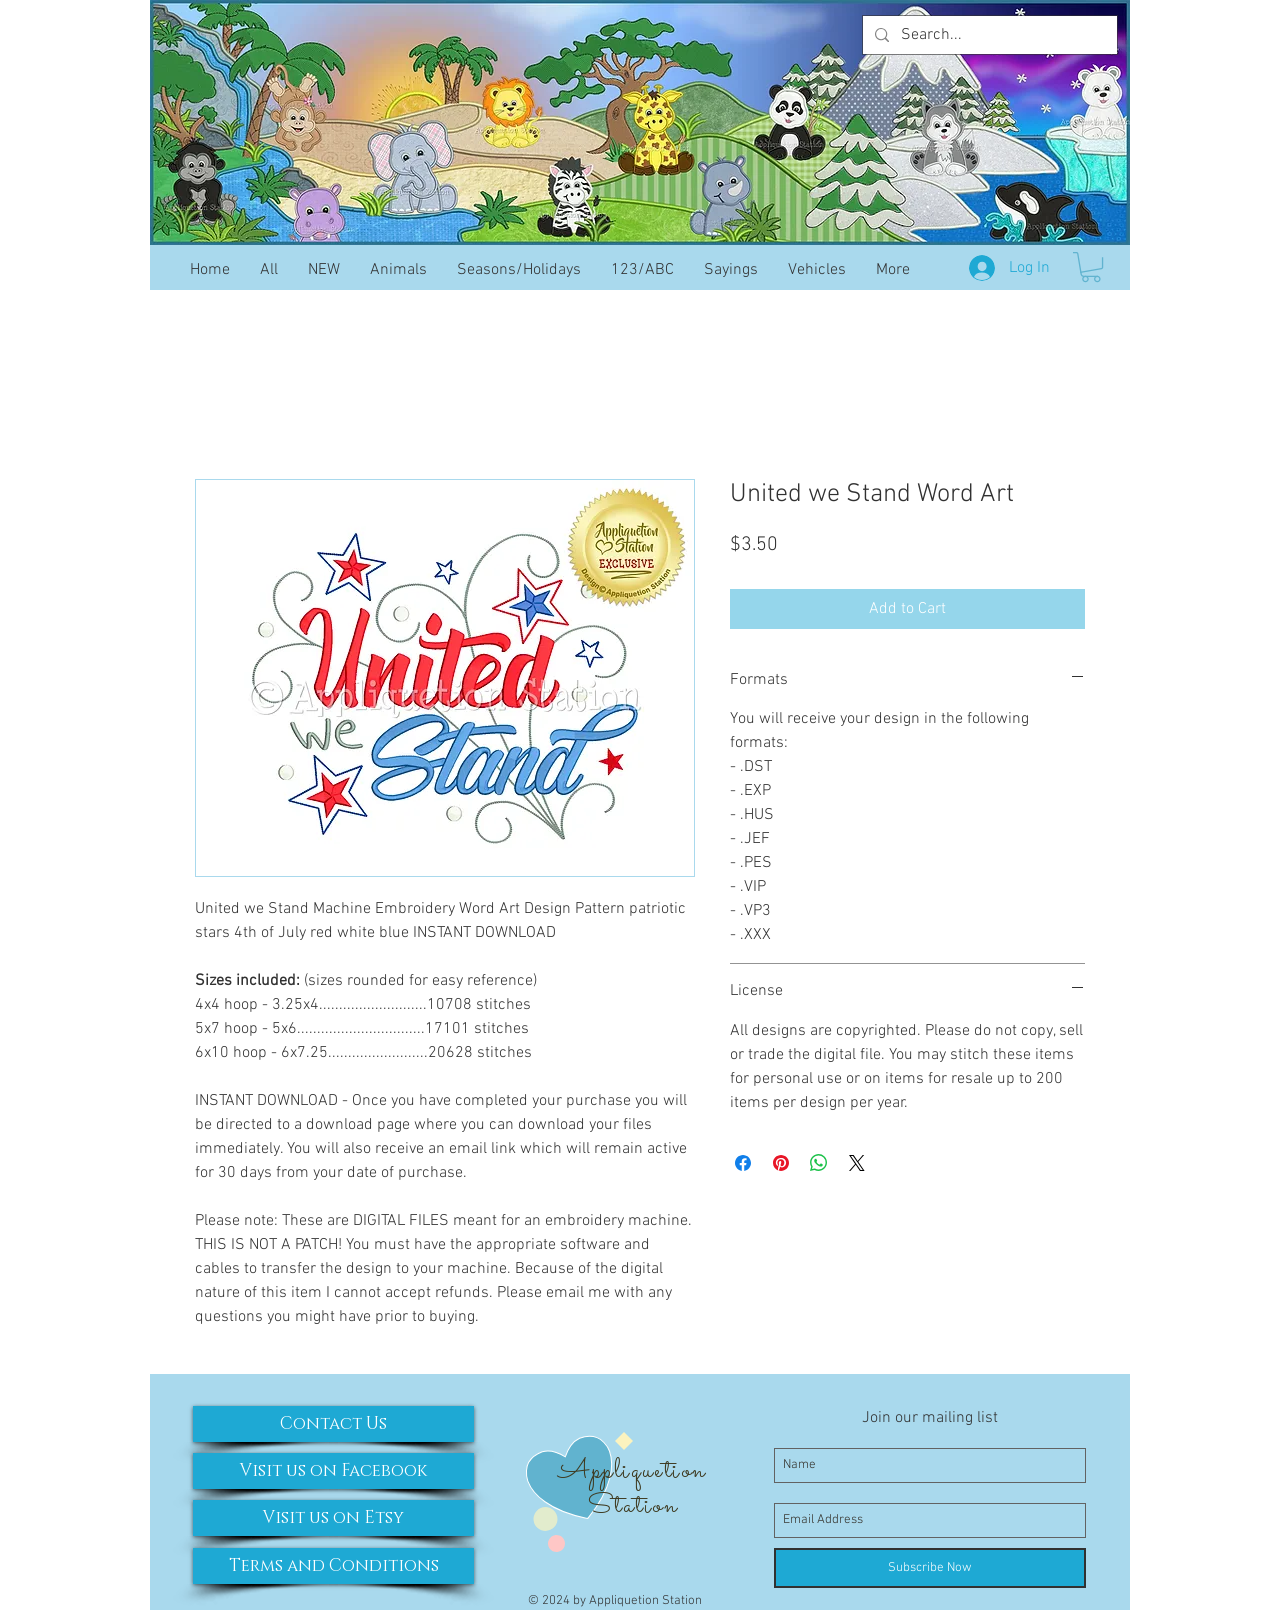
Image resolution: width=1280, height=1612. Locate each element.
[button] (1091, 267)
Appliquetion (631, 1471)
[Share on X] (857, 1163)
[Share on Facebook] (743, 1163)
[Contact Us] (333, 1424)
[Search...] (988, 35)
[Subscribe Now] (930, 1568)
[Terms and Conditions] (333, 1566)
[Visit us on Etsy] (333, 1518)
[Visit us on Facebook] (333, 1471)
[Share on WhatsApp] (819, 1163)
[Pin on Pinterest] (781, 1163)
